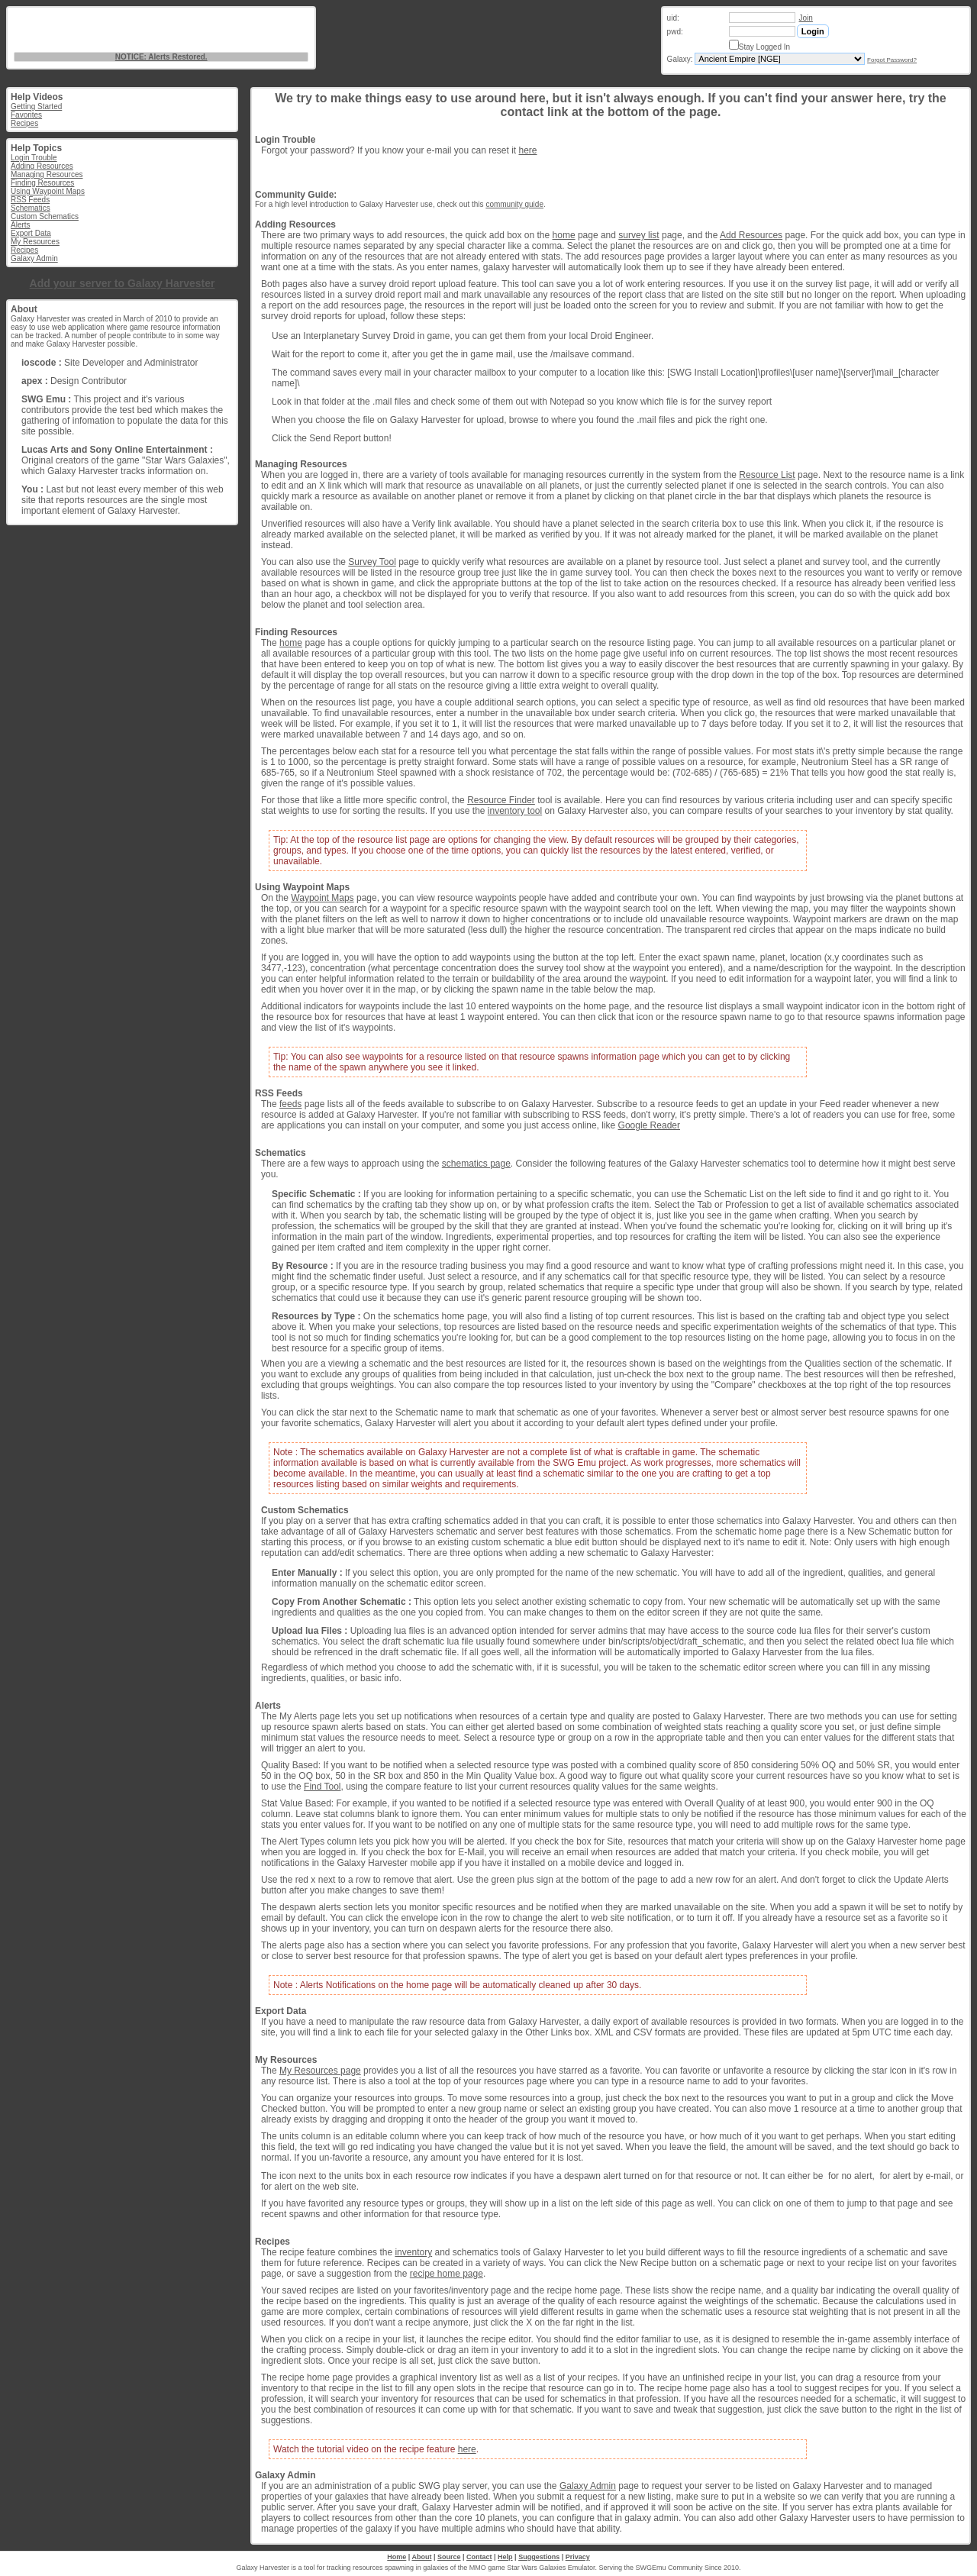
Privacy (578, 2557)
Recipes (24, 123)
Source (449, 2557)
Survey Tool (371, 562)
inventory (413, 2252)
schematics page (476, 1163)
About (421, 2557)
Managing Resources (47, 174)
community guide (514, 204)
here (527, 150)
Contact (479, 2557)
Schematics (30, 208)
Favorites (26, 115)
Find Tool (322, 1786)
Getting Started (36, 106)
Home (396, 2557)
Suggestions (538, 2557)
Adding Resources (42, 166)
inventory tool (515, 810)
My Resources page (320, 2070)
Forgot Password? (892, 59)
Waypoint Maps (322, 898)
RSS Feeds (30, 199)
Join (806, 18)
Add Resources (751, 235)
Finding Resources (42, 183)
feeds (290, 1104)
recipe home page (446, 2273)
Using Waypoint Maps (48, 191)
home (564, 235)
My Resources (35, 241)
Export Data (31, 233)
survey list (638, 235)
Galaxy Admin (34, 258)
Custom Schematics (45, 216)
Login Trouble (34, 157)
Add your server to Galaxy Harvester (122, 283)
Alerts (21, 225)
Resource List (767, 475)
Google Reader (649, 1125)
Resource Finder (501, 800)
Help (505, 2557)
